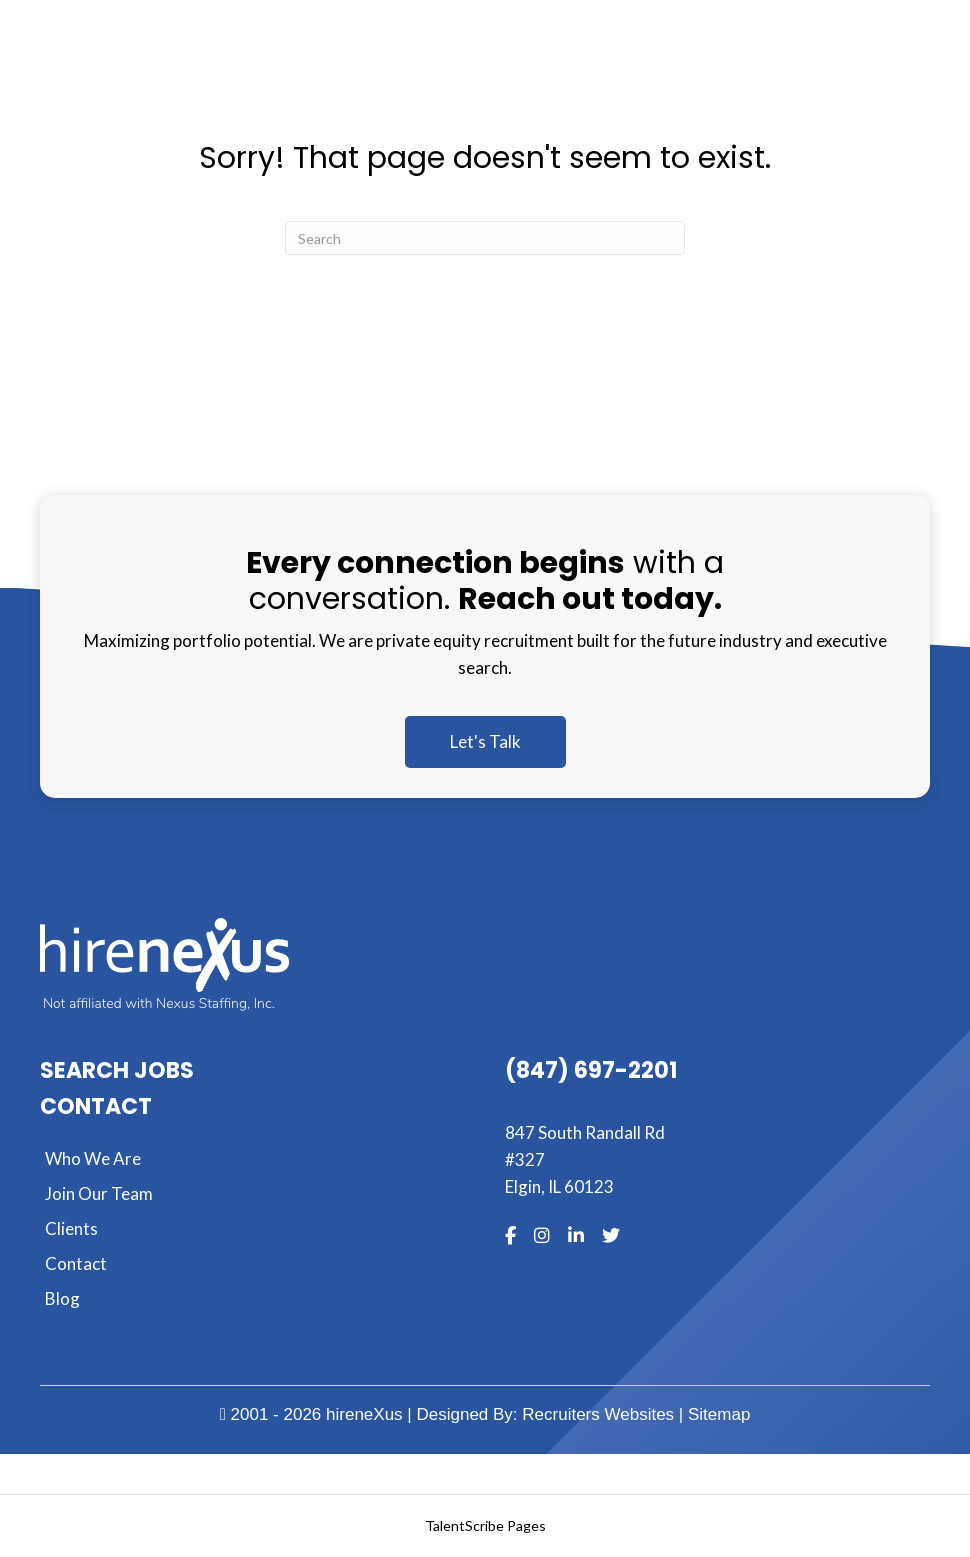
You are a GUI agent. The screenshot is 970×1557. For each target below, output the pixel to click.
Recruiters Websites (598, 1414)
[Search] (485, 238)
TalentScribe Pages (485, 1525)
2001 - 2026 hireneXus (311, 1414)
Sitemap (719, 1414)
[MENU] (684, 72)
